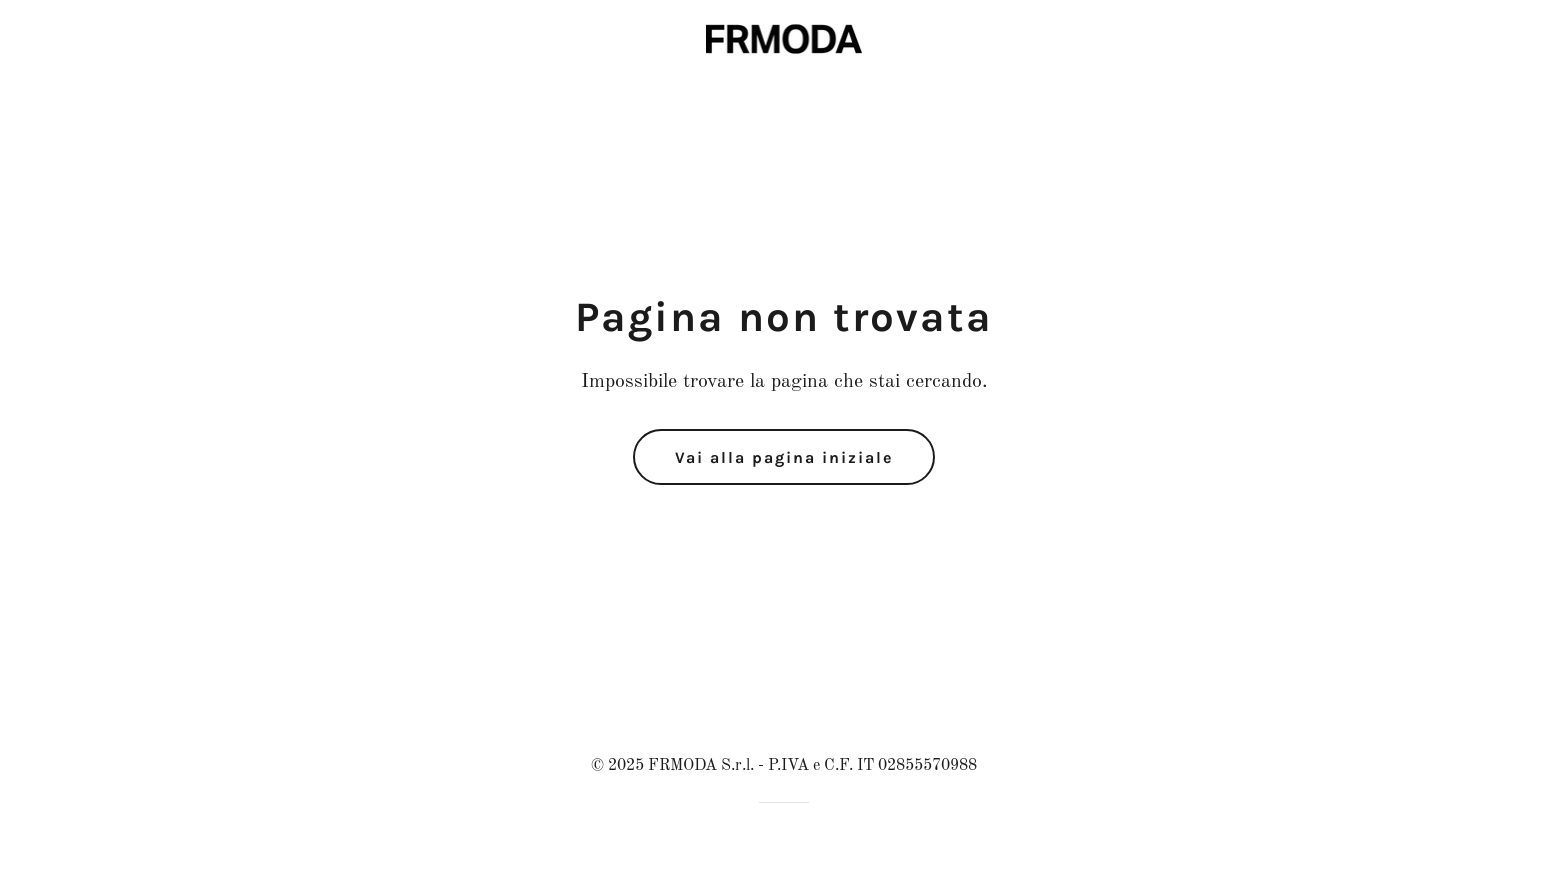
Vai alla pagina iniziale (784, 457)
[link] (784, 38)
